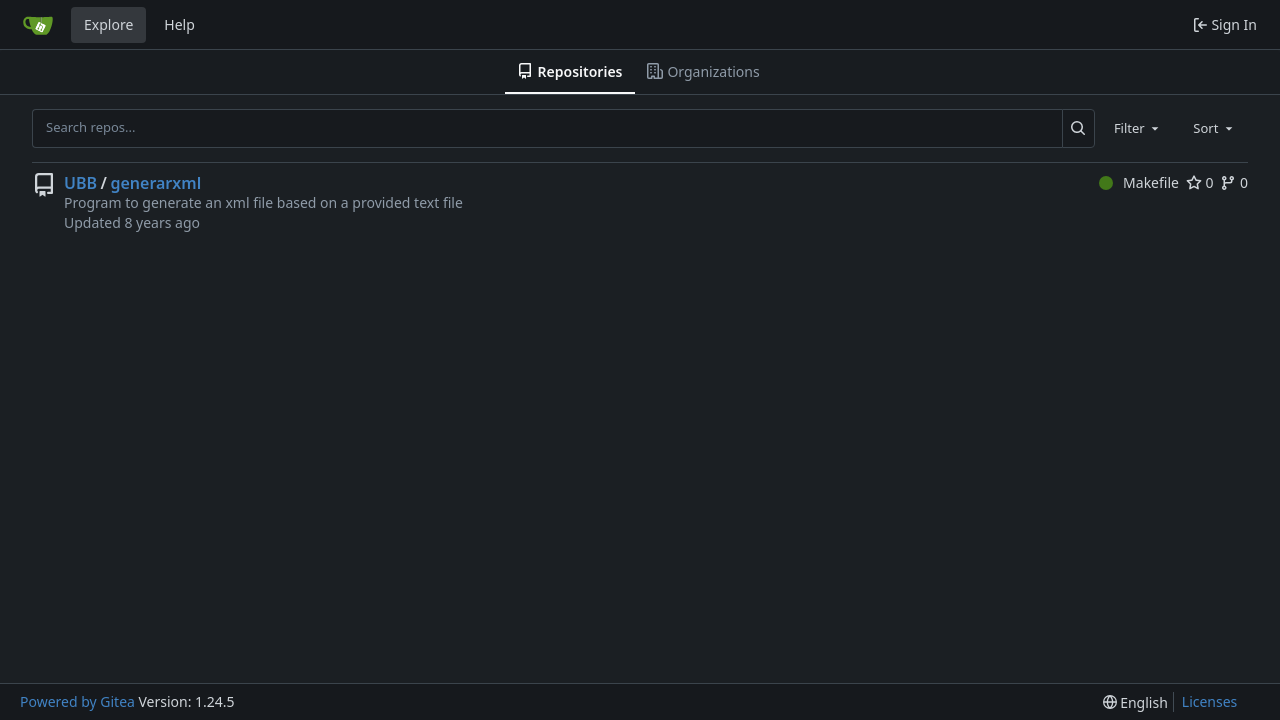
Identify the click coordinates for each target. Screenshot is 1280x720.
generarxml (155, 183)
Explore (108, 24)
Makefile (1139, 182)
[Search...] (1078, 128)
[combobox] (1138, 128)
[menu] (1135, 702)
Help (179, 24)
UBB (80, 183)
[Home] (38, 25)
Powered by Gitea (77, 701)
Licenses (1210, 701)
